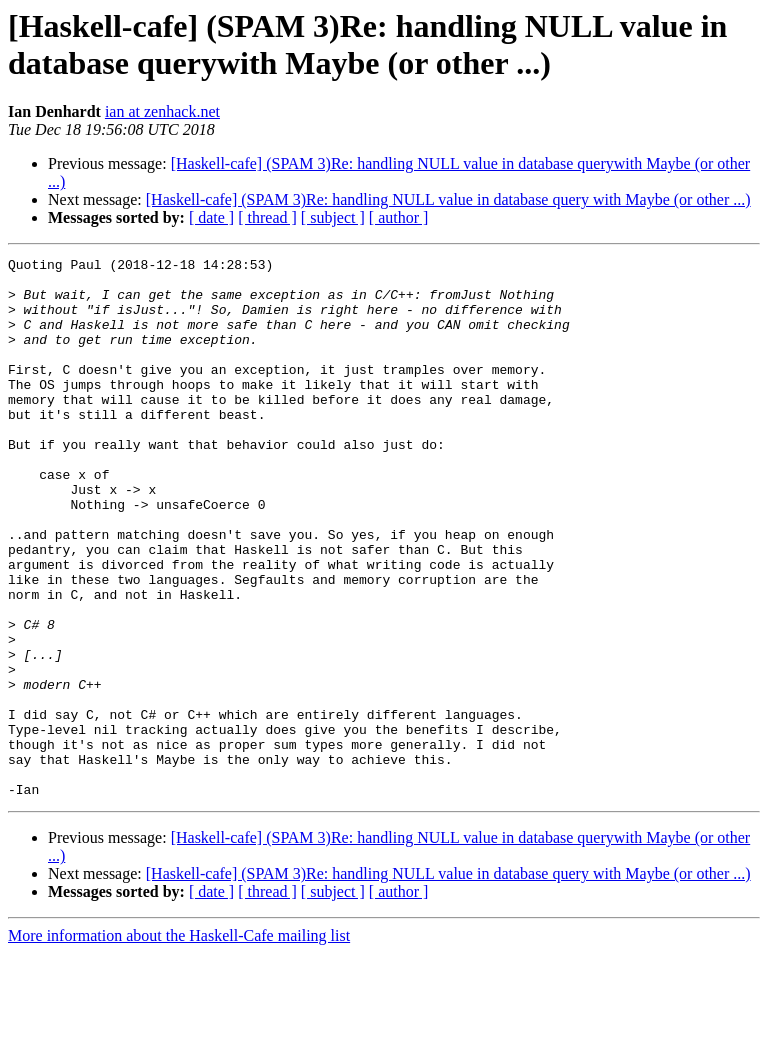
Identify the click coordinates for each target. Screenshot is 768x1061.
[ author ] (399, 217)
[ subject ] (333, 217)
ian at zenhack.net (162, 111)
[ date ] (211, 217)
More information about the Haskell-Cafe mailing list (179, 1043)
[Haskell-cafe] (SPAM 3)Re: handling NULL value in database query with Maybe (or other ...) (448, 199)
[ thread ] (267, 217)
